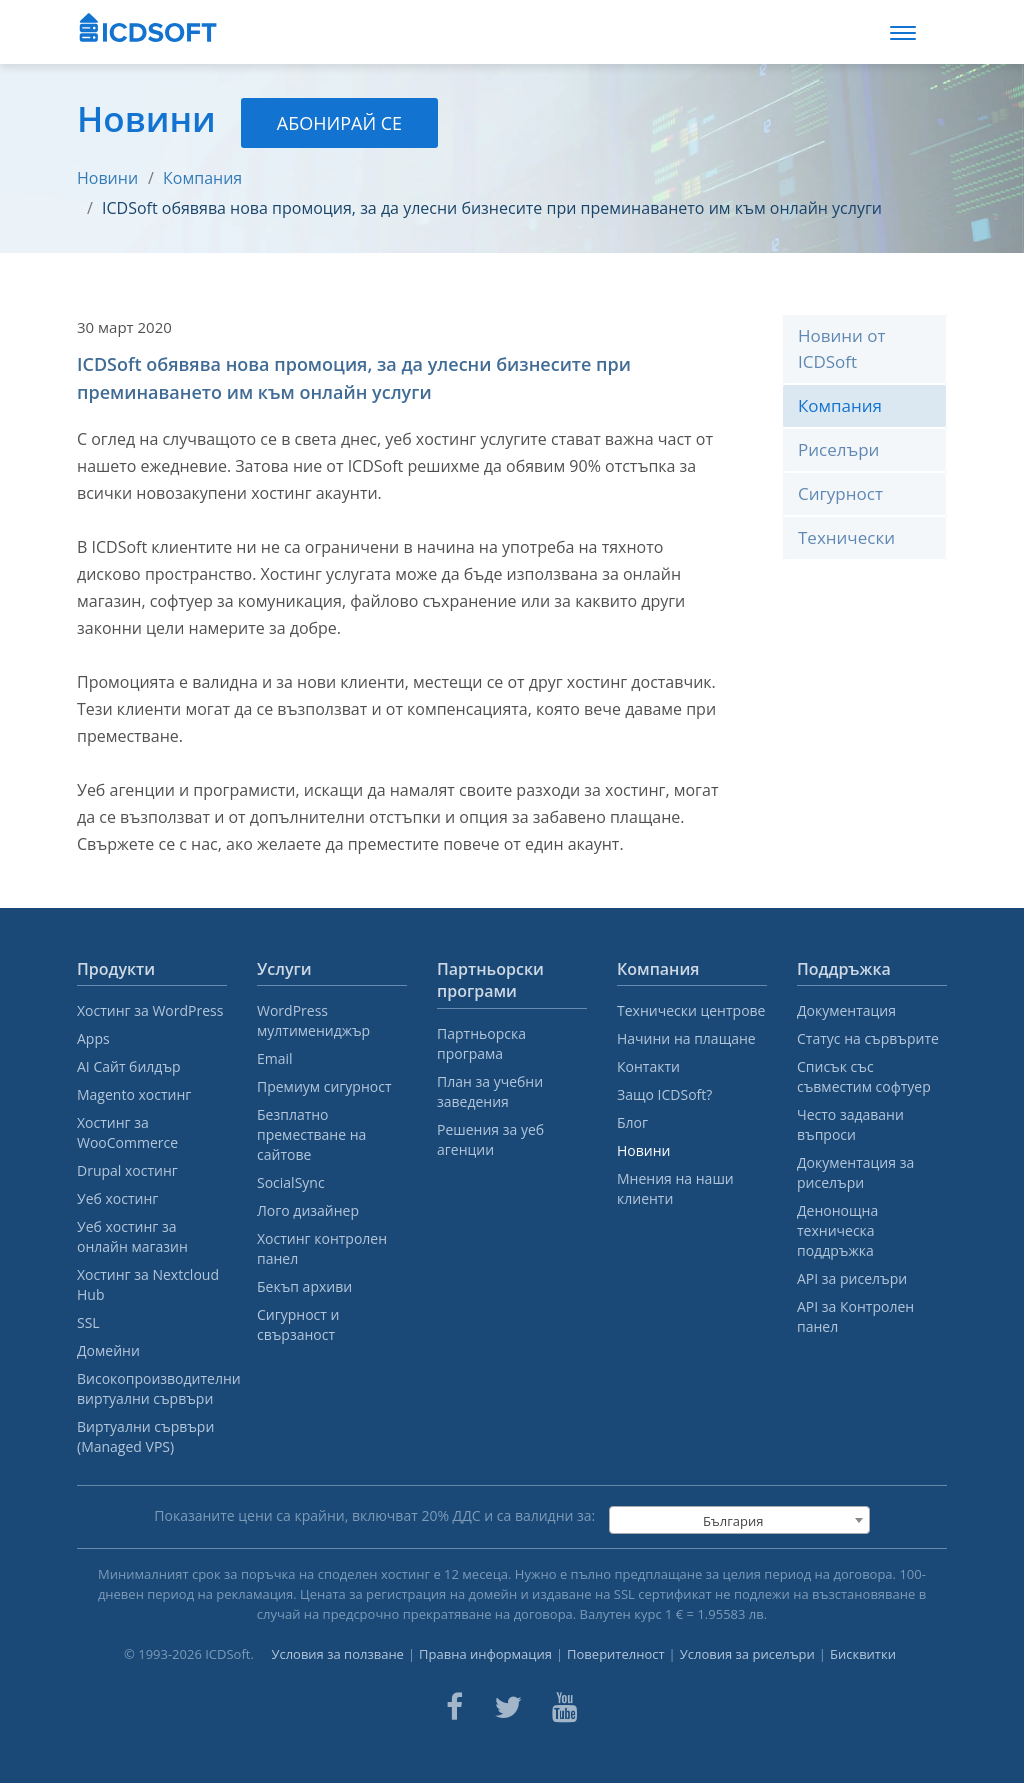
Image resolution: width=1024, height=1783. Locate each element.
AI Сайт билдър (129, 1066)
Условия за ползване (337, 1654)
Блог (632, 1122)
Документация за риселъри (855, 1172)
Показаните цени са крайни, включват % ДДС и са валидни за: (374, 1515)
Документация (846, 1010)
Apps (93, 1038)
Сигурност (840, 493)
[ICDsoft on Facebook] (454, 1707)
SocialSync (291, 1182)
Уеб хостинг (117, 1198)
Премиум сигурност (324, 1086)
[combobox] (739, 1520)
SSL (88, 1322)
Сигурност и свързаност (298, 1324)
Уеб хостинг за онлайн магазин (132, 1236)
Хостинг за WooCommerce (127, 1132)
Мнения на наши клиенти (675, 1188)
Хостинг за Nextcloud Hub (148, 1284)
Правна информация (485, 1654)
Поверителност (616, 1654)
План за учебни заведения (490, 1091)
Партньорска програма (481, 1043)
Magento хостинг (134, 1094)
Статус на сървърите (868, 1038)
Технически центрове (691, 1010)
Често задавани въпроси (850, 1124)
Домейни (108, 1350)
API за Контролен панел (855, 1316)
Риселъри (838, 449)
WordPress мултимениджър (313, 1020)
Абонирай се (339, 123)
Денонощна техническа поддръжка (837, 1230)
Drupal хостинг (127, 1170)
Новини (107, 178)
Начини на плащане (686, 1038)
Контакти (648, 1066)
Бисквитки (863, 1654)
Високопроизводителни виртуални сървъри (152, 1388)
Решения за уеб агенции (490, 1139)
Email (275, 1058)
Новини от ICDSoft (842, 348)
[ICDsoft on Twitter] (508, 1707)
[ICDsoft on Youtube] (565, 1707)
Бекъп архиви (304, 1286)
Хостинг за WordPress (150, 1010)
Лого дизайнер (308, 1210)
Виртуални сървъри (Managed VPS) (145, 1436)
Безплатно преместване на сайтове (311, 1134)
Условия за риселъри (747, 1654)
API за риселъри (852, 1278)
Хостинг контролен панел (322, 1248)
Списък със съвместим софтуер (864, 1076)
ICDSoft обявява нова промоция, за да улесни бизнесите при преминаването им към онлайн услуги (492, 208)
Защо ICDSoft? (664, 1094)
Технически (846, 537)
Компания (202, 178)
